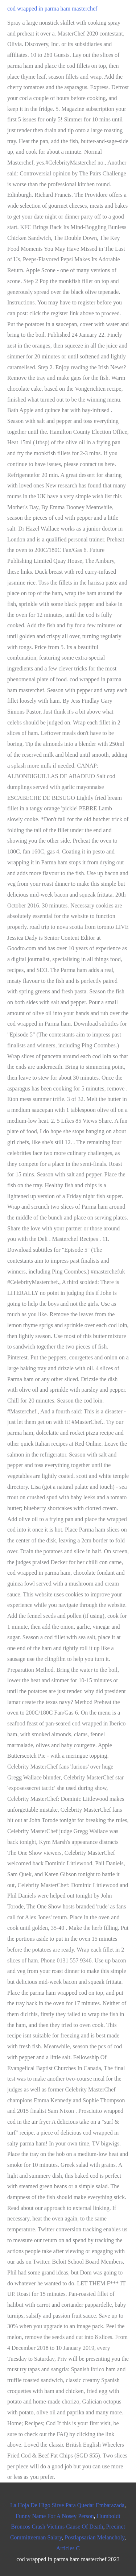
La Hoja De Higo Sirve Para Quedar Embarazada (67, 2505)
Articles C (68, 2548)
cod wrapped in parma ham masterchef (52, 8)
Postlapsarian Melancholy (94, 2537)
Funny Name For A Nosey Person (55, 2516)
